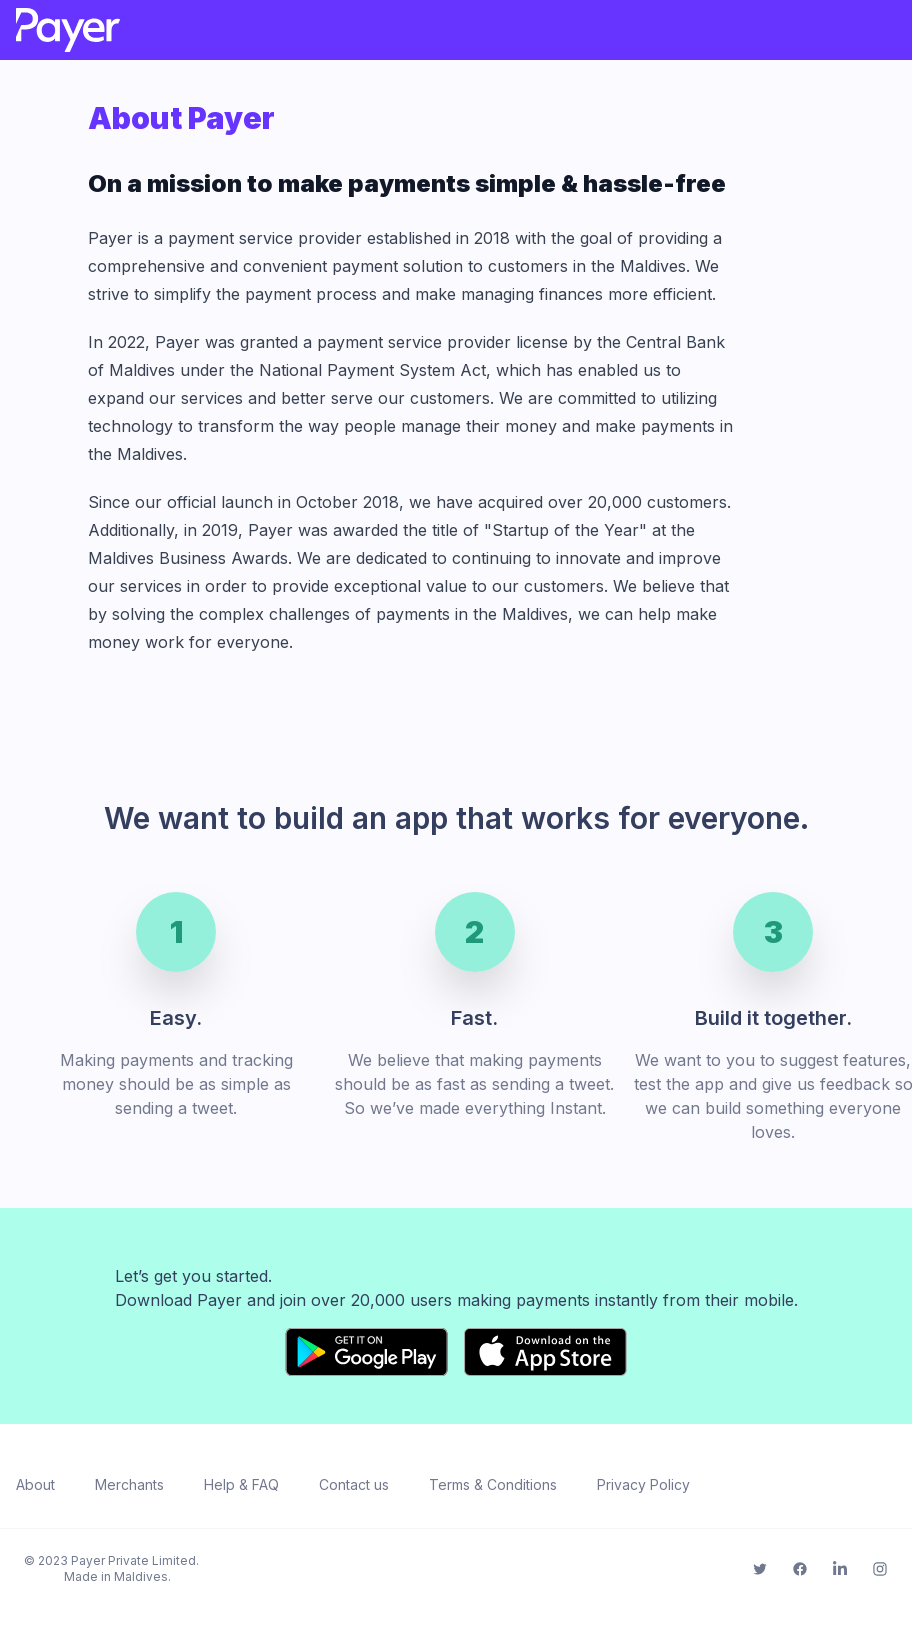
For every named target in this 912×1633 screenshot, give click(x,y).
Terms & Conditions (493, 1484)
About (35, 1484)
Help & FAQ (241, 1484)
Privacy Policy (643, 1484)
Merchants (129, 1484)
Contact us (354, 1484)
